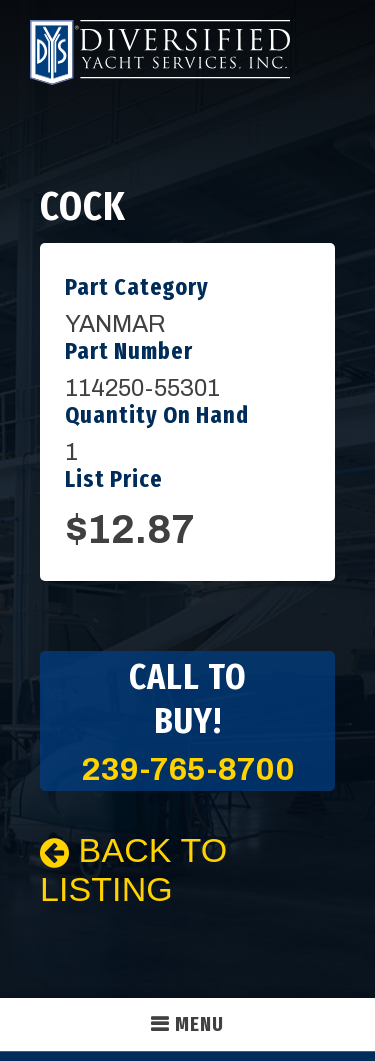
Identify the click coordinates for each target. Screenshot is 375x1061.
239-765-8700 (188, 769)
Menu (199, 1024)
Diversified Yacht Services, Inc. (160, 52)
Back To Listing (133, 869)
